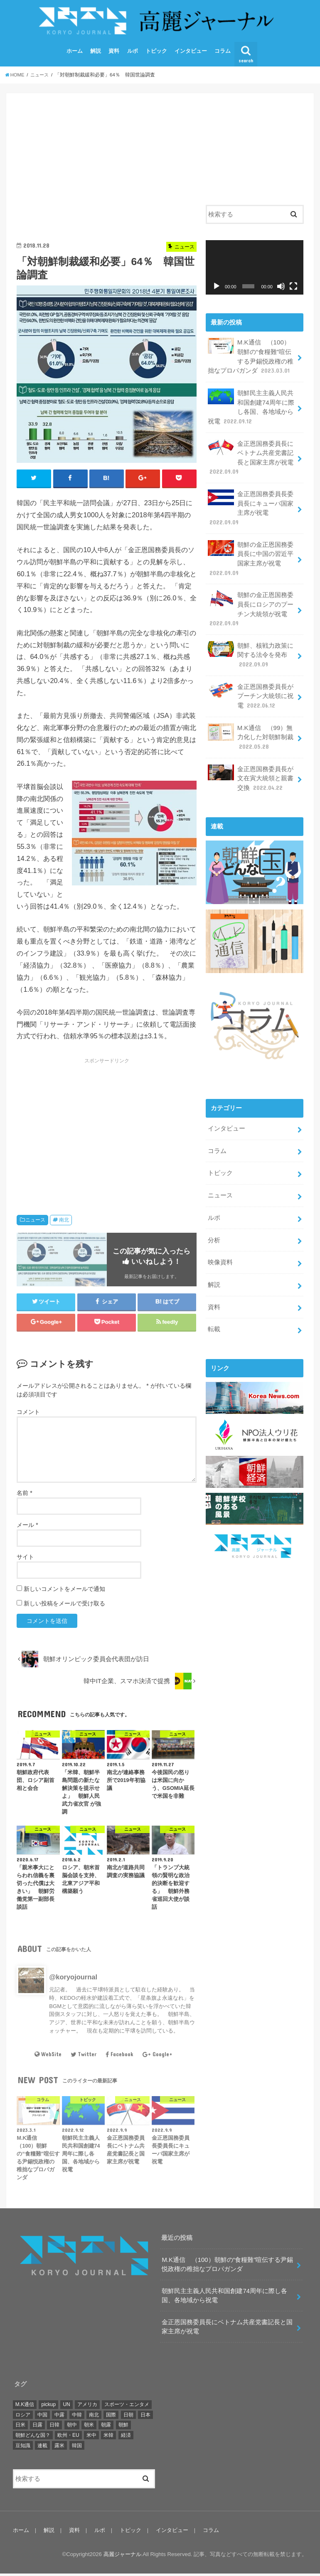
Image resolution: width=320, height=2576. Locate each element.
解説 (95, 53)
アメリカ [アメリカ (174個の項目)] (87, 2407)
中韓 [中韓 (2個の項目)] (77, 2417)
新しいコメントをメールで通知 (64, 1591)
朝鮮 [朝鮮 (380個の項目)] (123, 2428)
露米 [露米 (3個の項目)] (59, 2448)
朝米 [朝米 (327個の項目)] (89, 2428)
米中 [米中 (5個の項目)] (91, 2438)
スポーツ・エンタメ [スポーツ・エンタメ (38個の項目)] (126, 2407)
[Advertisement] (106, 164)
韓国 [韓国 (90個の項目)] (77, 2448)
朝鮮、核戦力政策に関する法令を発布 (250, 651)
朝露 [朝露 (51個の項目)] (106, 2428)
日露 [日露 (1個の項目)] (37, 2428)
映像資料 (220, 1254)
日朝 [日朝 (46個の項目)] (128, 2417)
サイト (25, 1559)
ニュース (35, 1222)
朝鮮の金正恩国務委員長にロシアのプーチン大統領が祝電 (250, 607)
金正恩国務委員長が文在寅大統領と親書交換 (250, 773)
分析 (214, 1232)
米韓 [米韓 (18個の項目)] (108, 2438)
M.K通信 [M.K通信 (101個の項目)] (24, 2407)
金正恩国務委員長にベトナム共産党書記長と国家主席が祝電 (250, 458)
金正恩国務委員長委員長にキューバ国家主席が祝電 (250, 507)
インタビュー (191, 53)
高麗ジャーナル (122, 2557)
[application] (254, 269)
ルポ (132, 53)
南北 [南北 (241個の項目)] (94, 2417)
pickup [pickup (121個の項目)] (48, 2407)
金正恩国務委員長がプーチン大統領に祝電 (250, 692)
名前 (24, 1495)
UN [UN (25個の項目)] (66, 2407)
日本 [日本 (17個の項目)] (145, 2417)
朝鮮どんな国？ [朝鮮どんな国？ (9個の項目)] (32, 2438)
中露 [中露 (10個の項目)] (59, 2417)
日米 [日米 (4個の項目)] (20, 2428)
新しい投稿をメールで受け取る (64, 1606)
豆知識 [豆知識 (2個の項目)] (22, 2448)
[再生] (216, 289)
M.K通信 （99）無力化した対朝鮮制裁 (250, 732)
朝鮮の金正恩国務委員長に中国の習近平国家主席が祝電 (250, 557)
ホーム (74, 53)
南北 (64, 1222)
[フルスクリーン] (293, 289)
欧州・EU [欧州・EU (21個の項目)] (68, 2438)
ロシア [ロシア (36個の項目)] (22, 2417)
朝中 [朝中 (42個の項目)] (72, 2428)
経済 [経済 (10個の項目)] (126, 2438)
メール (27, 1527)
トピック (156, 53)
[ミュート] (281, 289)
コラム (222, 53)
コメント (28, 1414)
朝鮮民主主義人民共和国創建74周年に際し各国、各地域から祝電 (251, 408)
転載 (214, 1320)
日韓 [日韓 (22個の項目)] (54, 2428)
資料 (113, 53)
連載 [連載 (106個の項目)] (42, 2448)
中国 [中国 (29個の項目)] (42, 2417)
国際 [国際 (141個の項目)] (111, 2417)
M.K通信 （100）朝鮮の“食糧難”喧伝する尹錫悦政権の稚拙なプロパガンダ (250, 358)
